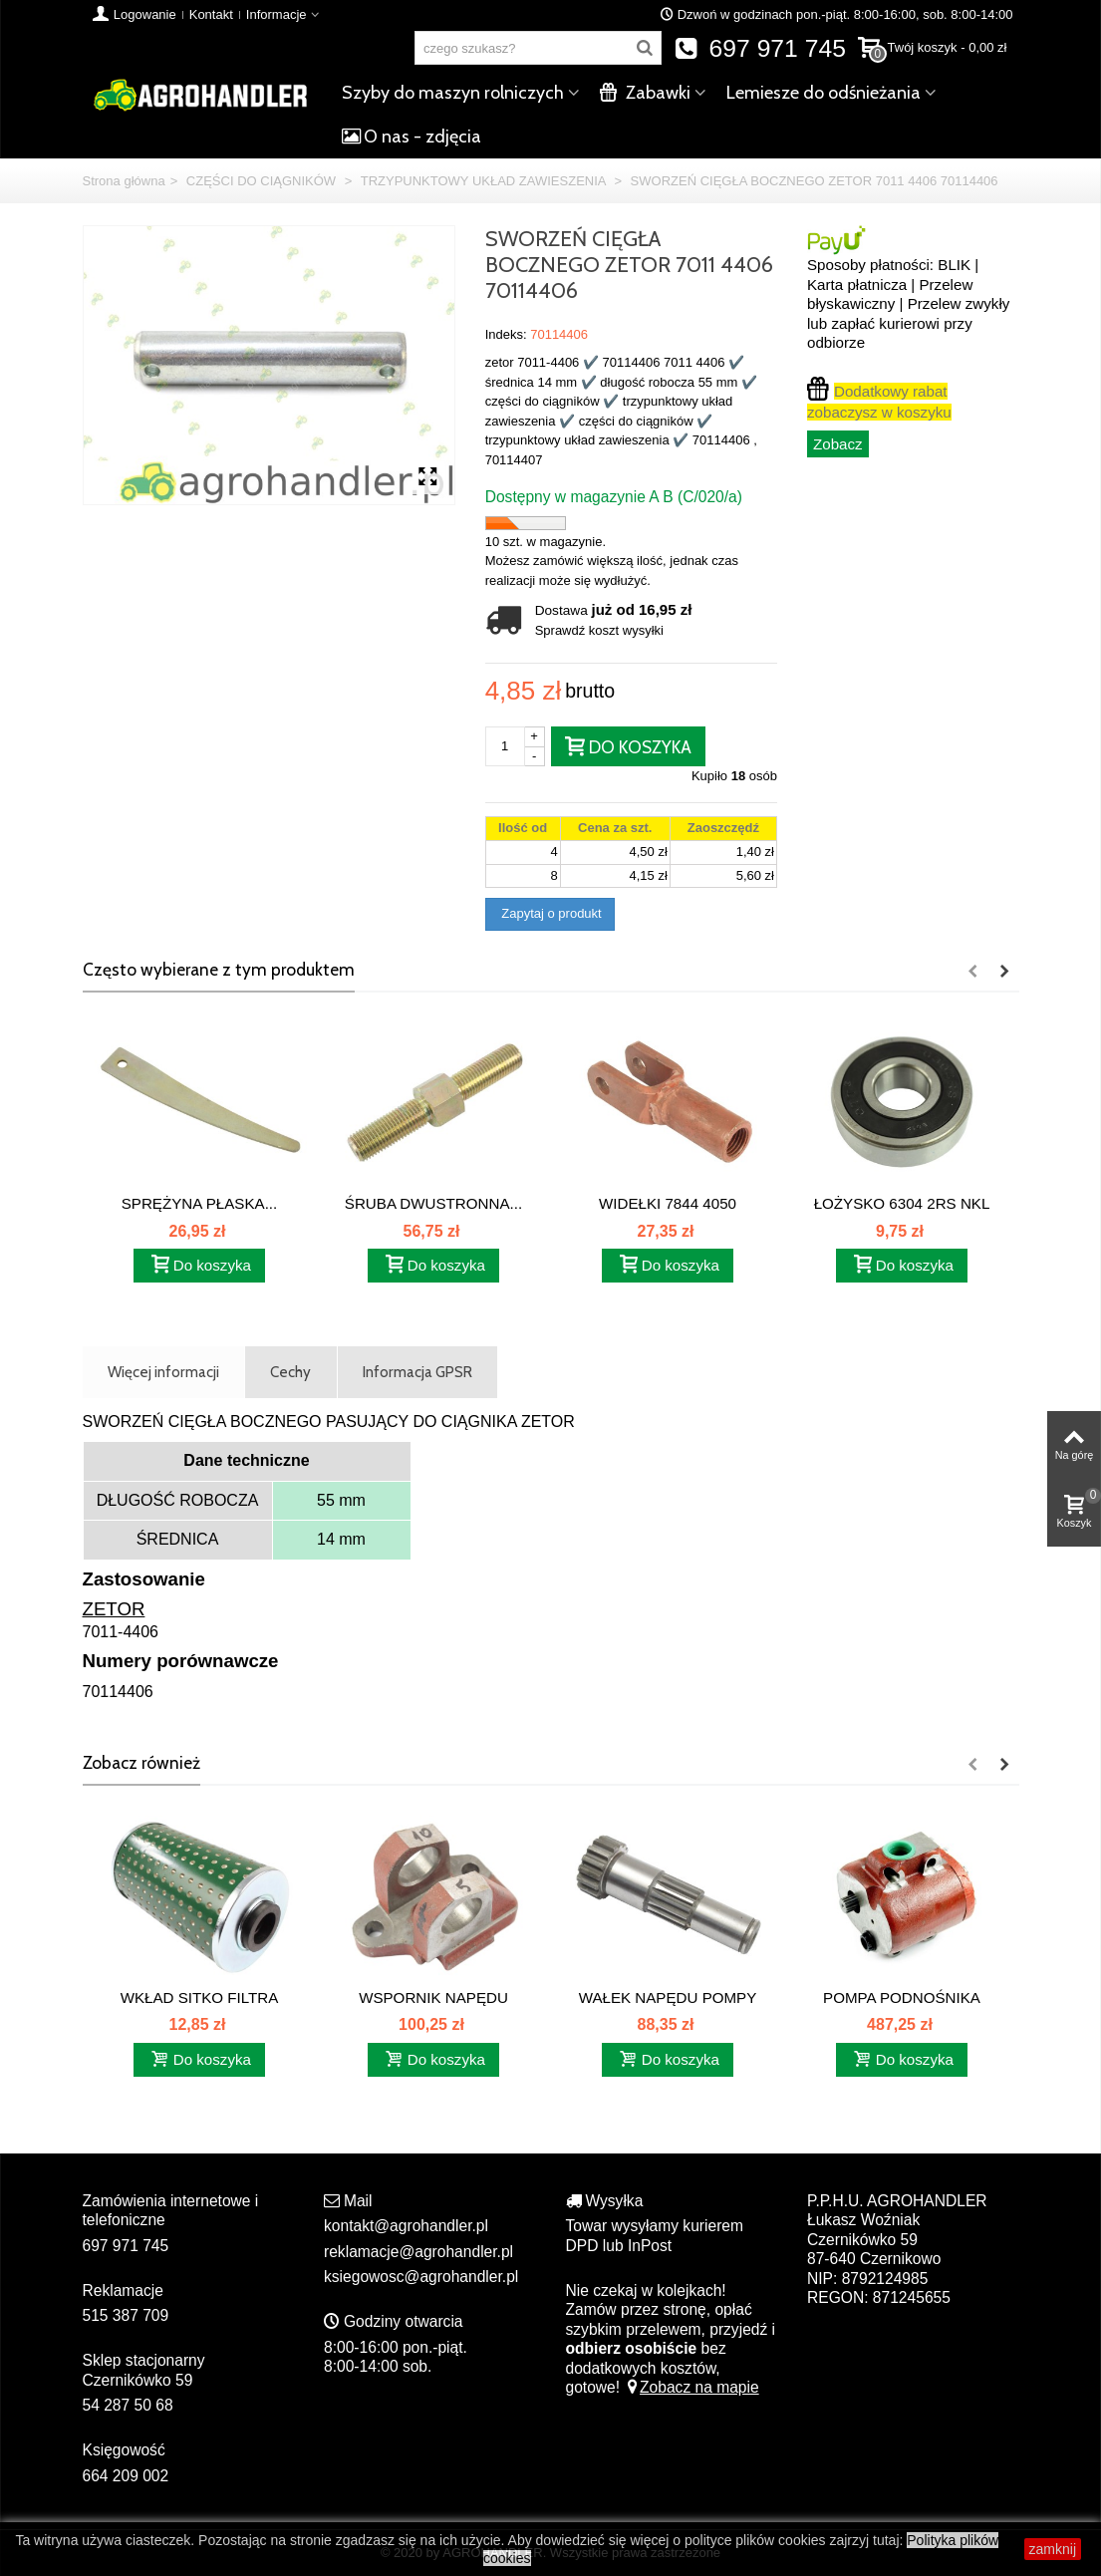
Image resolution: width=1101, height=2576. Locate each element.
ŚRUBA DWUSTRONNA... (433, 1203)
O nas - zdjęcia (411, 136)
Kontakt (211, 14)
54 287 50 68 (128, 2405)
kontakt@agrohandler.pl (406, 2225)
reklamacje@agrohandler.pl (418, 2251)
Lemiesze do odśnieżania (823, 93)
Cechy (290, 1371)
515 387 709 (126, 2315)
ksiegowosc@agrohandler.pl (421, 2276)
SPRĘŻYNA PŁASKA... (200, 1203)
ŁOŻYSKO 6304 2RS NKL (902, 1203)
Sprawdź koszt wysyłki (599, 630)
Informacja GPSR (417, 1371)
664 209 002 (126, 2475)
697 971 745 (760, 48)
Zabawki (645, 93)
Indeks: (506, 334)
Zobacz (838, 443)
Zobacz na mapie (691, 2387)
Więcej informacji (163, 1371)
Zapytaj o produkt (550, 913)
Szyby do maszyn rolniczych (453, 93)
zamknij (1052, 2549)
